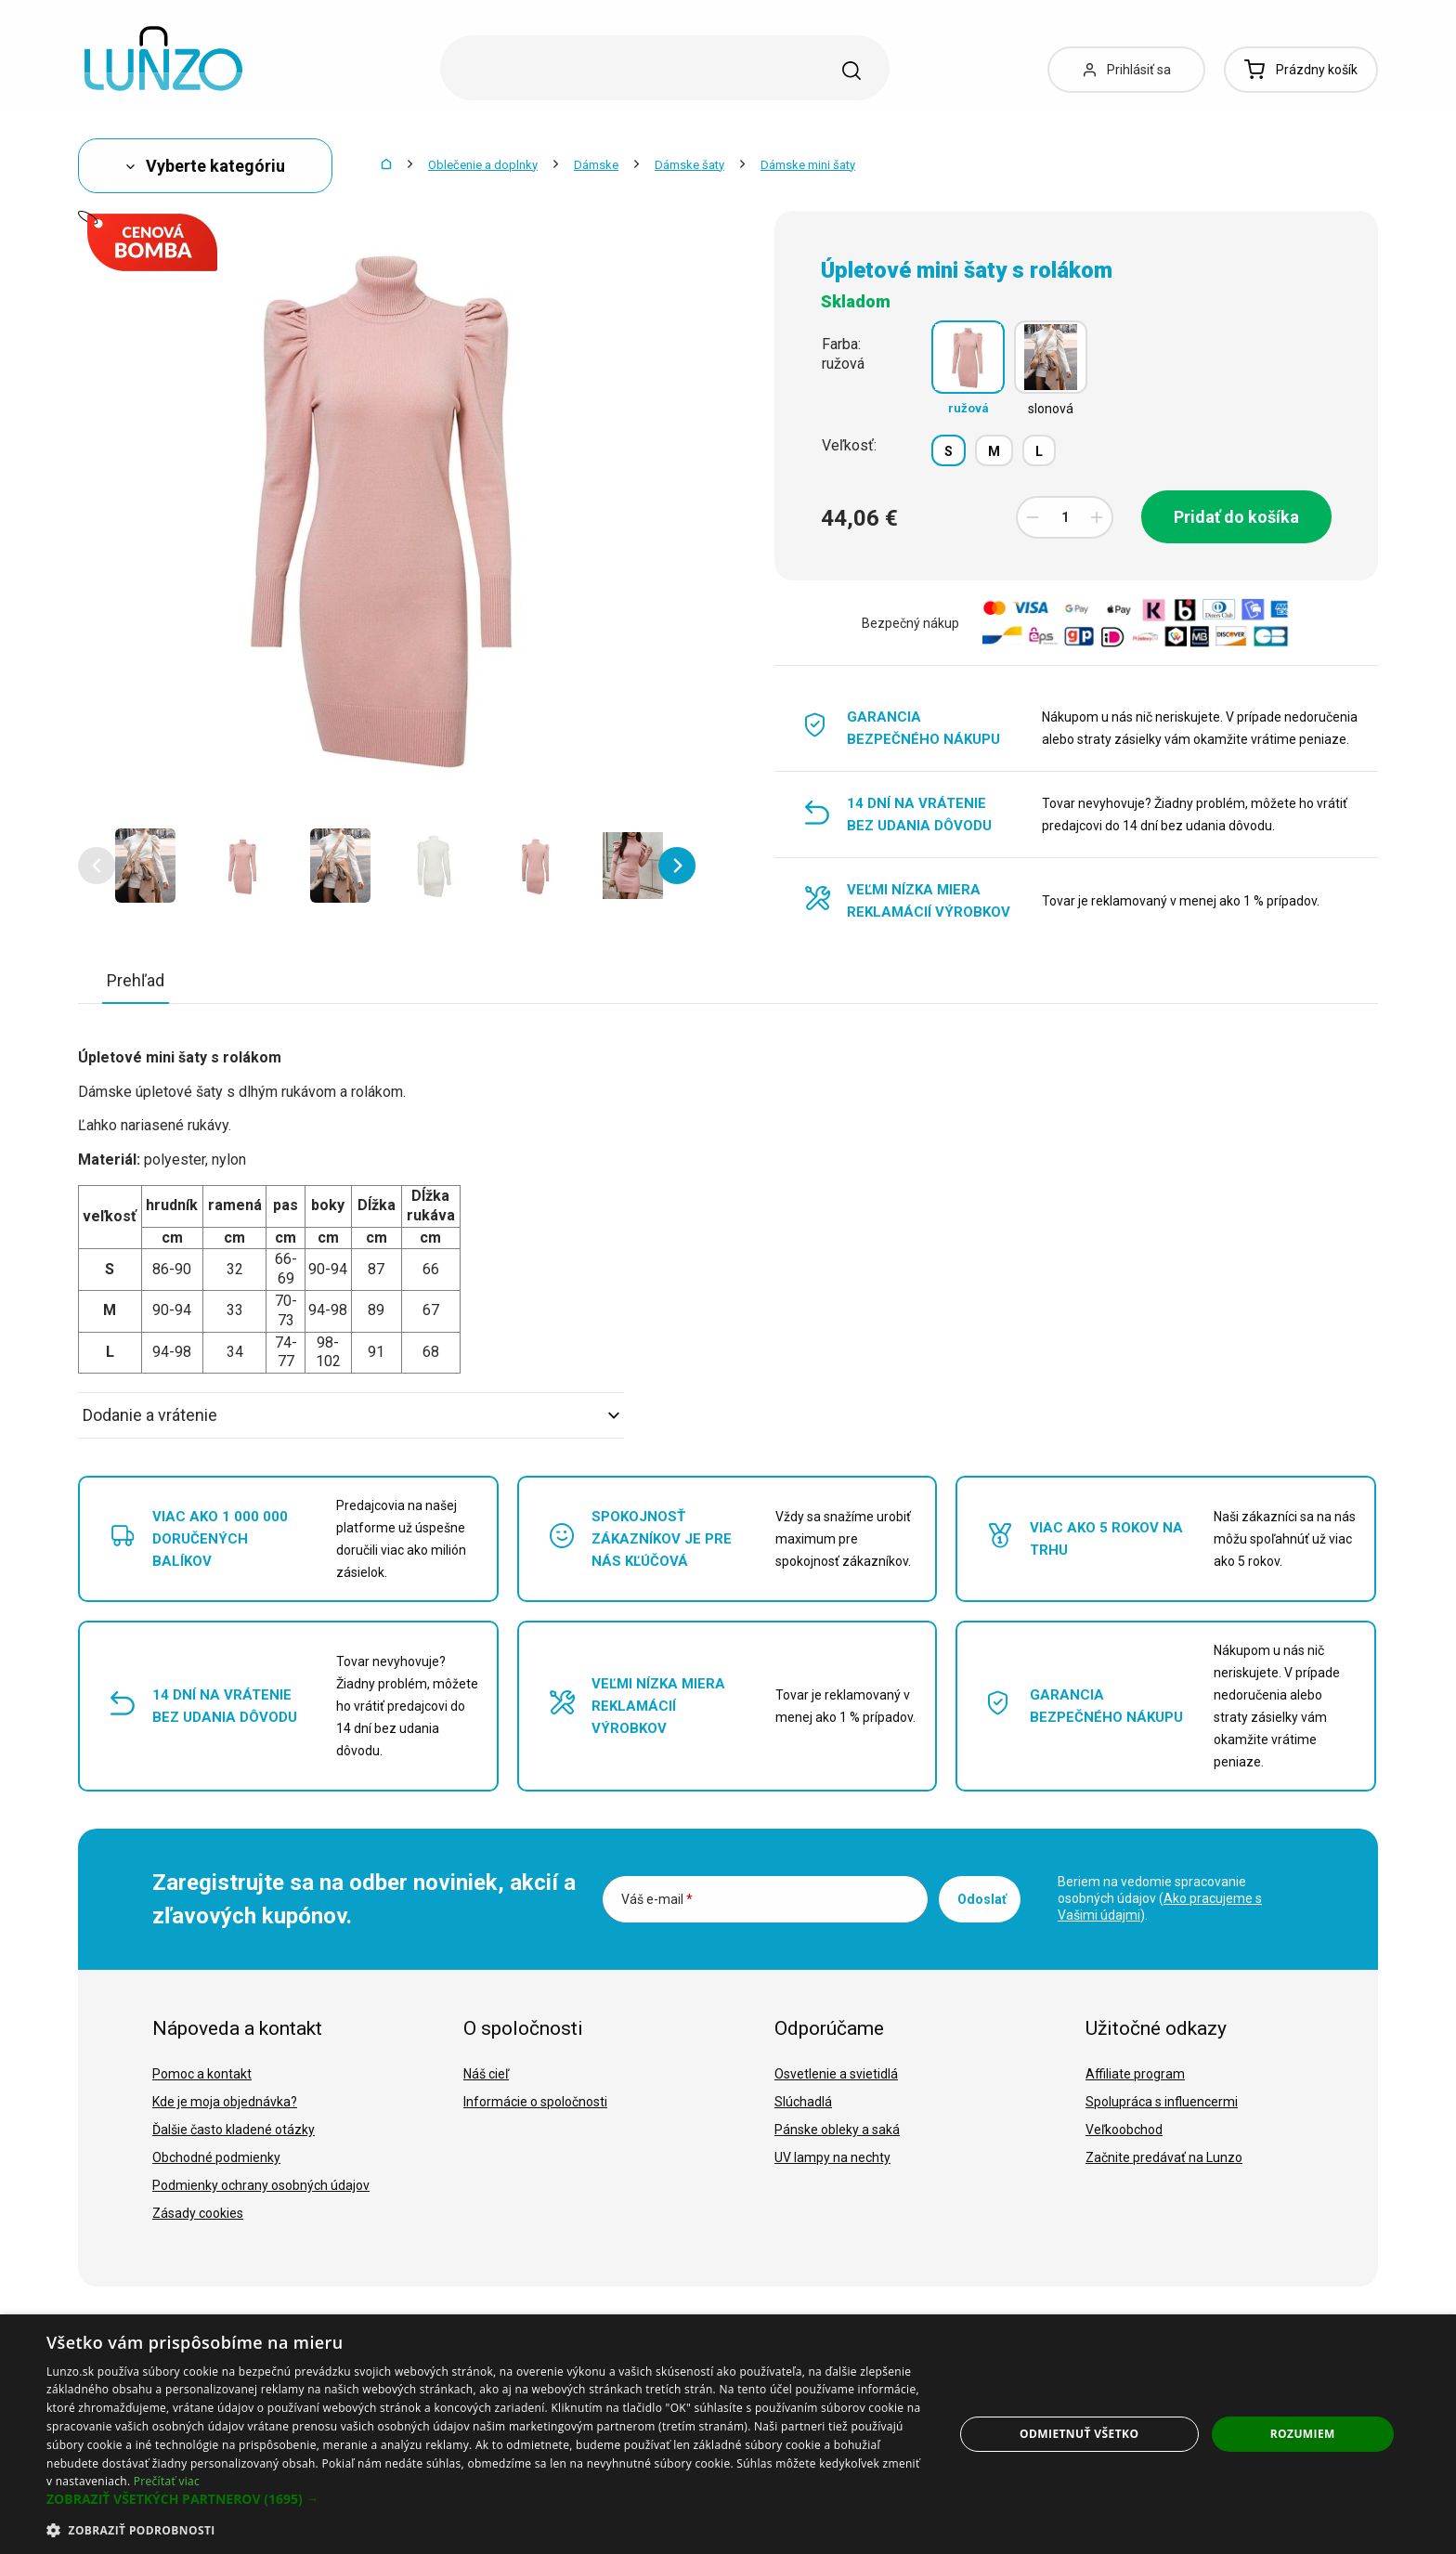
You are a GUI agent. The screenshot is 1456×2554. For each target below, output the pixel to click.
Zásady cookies (197, 2213)
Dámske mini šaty (807, 165)
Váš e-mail (657, 1899)
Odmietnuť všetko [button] (1079, 2434)
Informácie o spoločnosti (535, 2101)
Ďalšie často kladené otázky (233, 2129)
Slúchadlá (803, 2101)
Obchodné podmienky (216, 2157)
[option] (145, 865)
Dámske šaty (689, 165)
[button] (96, 865)
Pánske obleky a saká (837, 2129)
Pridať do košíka (1236, 517)
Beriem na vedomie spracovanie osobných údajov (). (1160, 1898)
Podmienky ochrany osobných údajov (261, 2185)
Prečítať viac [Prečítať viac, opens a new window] (167, 2481)
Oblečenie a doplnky (483, 165)
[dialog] (728, 2434)
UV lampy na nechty (832, 2157)
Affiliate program (1135, 2073)
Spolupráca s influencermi (1162, 2101)
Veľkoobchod (1124, 2129)
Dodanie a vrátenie (351, 1415)
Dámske (596, 165)
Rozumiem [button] (1302, 2434)
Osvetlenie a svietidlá (836, 2073)
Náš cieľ (486, 2073)
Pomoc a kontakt (202, 2073)
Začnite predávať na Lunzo (1164, 2157)
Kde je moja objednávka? (224, 2101)
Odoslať (982, 1899)
